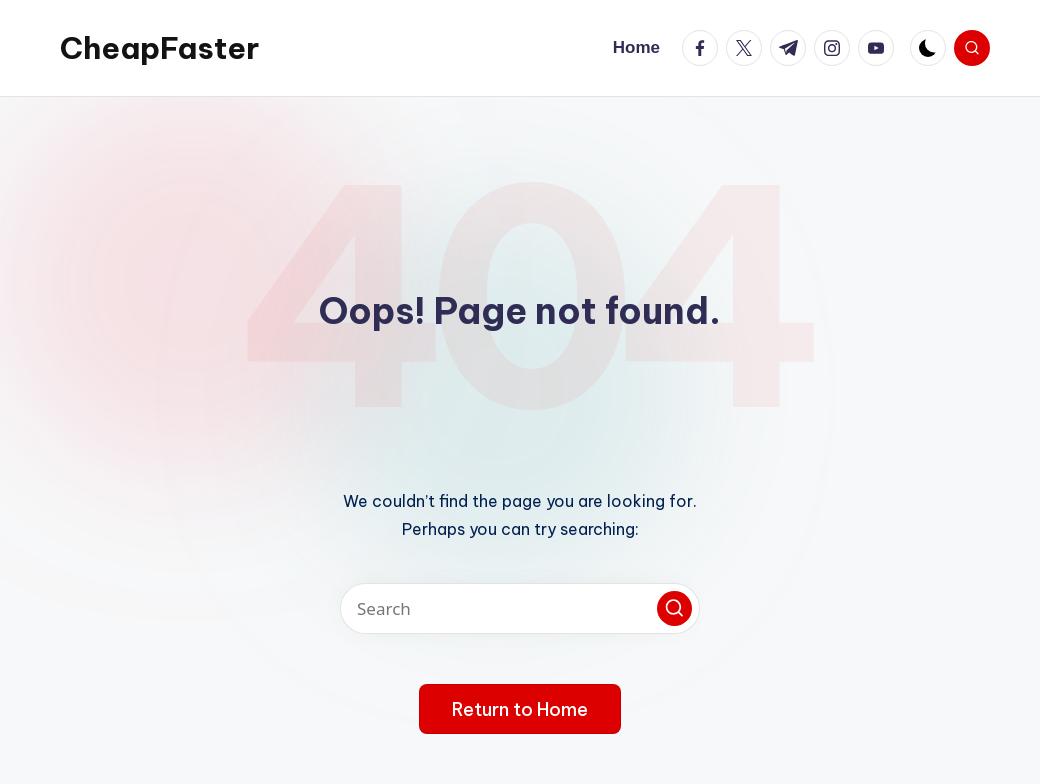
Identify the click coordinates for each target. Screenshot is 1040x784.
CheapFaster (159, 48)
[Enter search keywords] (520, 608)
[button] (674, 608)
